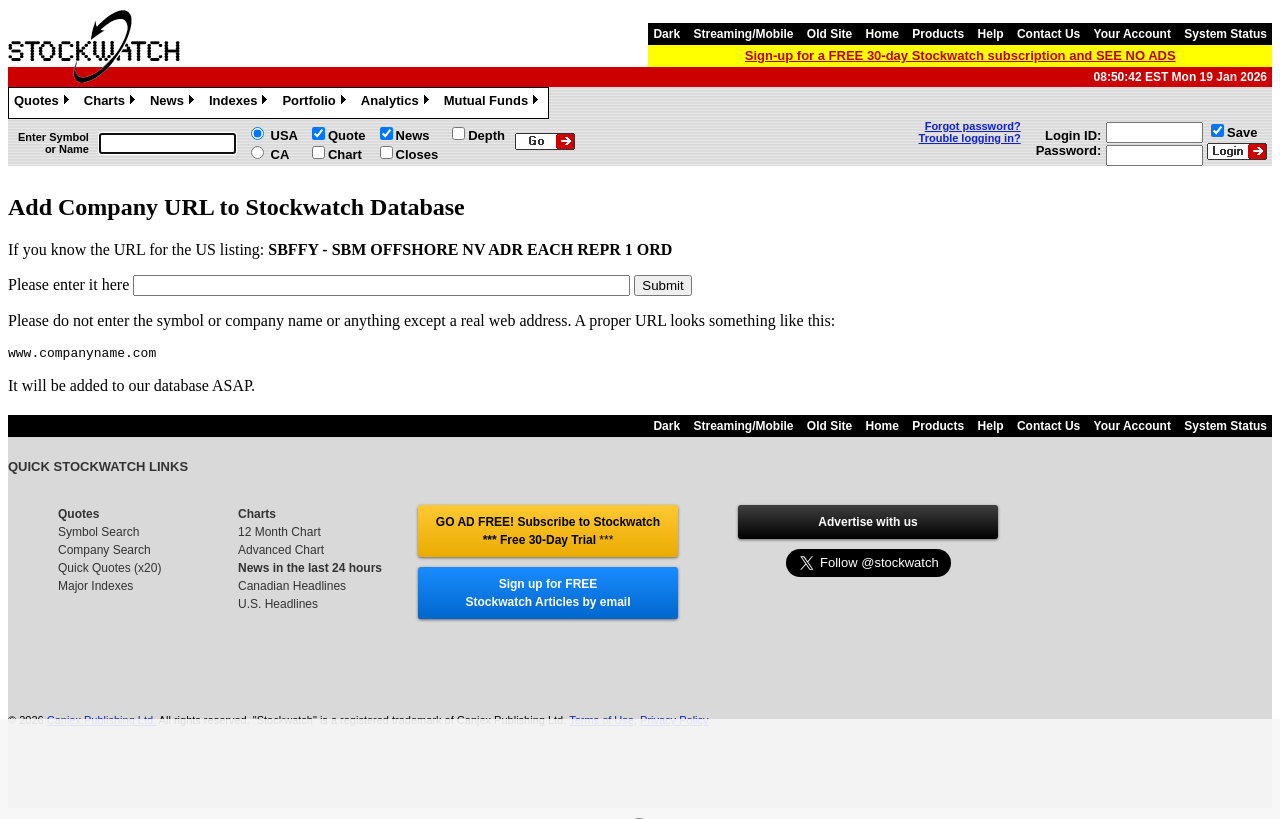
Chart (345, 154)
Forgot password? (973, 126)
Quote (347, 135)
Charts (112, 103)
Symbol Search (98, 535)
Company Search (104, 553)
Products (938, 34)
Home (882, 34)
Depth (486, 135)
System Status (1225, 34)
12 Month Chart (279, 535)
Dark (666, 34)
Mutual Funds (494, 103)
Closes (417, 154)
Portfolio (316, 103)
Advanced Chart (281, 553)
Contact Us (1048, 34)
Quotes (44, 103)
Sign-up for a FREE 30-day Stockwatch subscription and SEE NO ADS (960, 55)
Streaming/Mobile (743, 34)
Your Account (1132, 34)
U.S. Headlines (278, 607)
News (174, 103)
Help (991, 34)
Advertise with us (867, 525)
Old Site (829, 34)
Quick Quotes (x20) (109, 571)
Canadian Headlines (292, 589)
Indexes (240, 103)
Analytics (397, 103)
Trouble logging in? (970, 138)
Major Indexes (95, 589)
